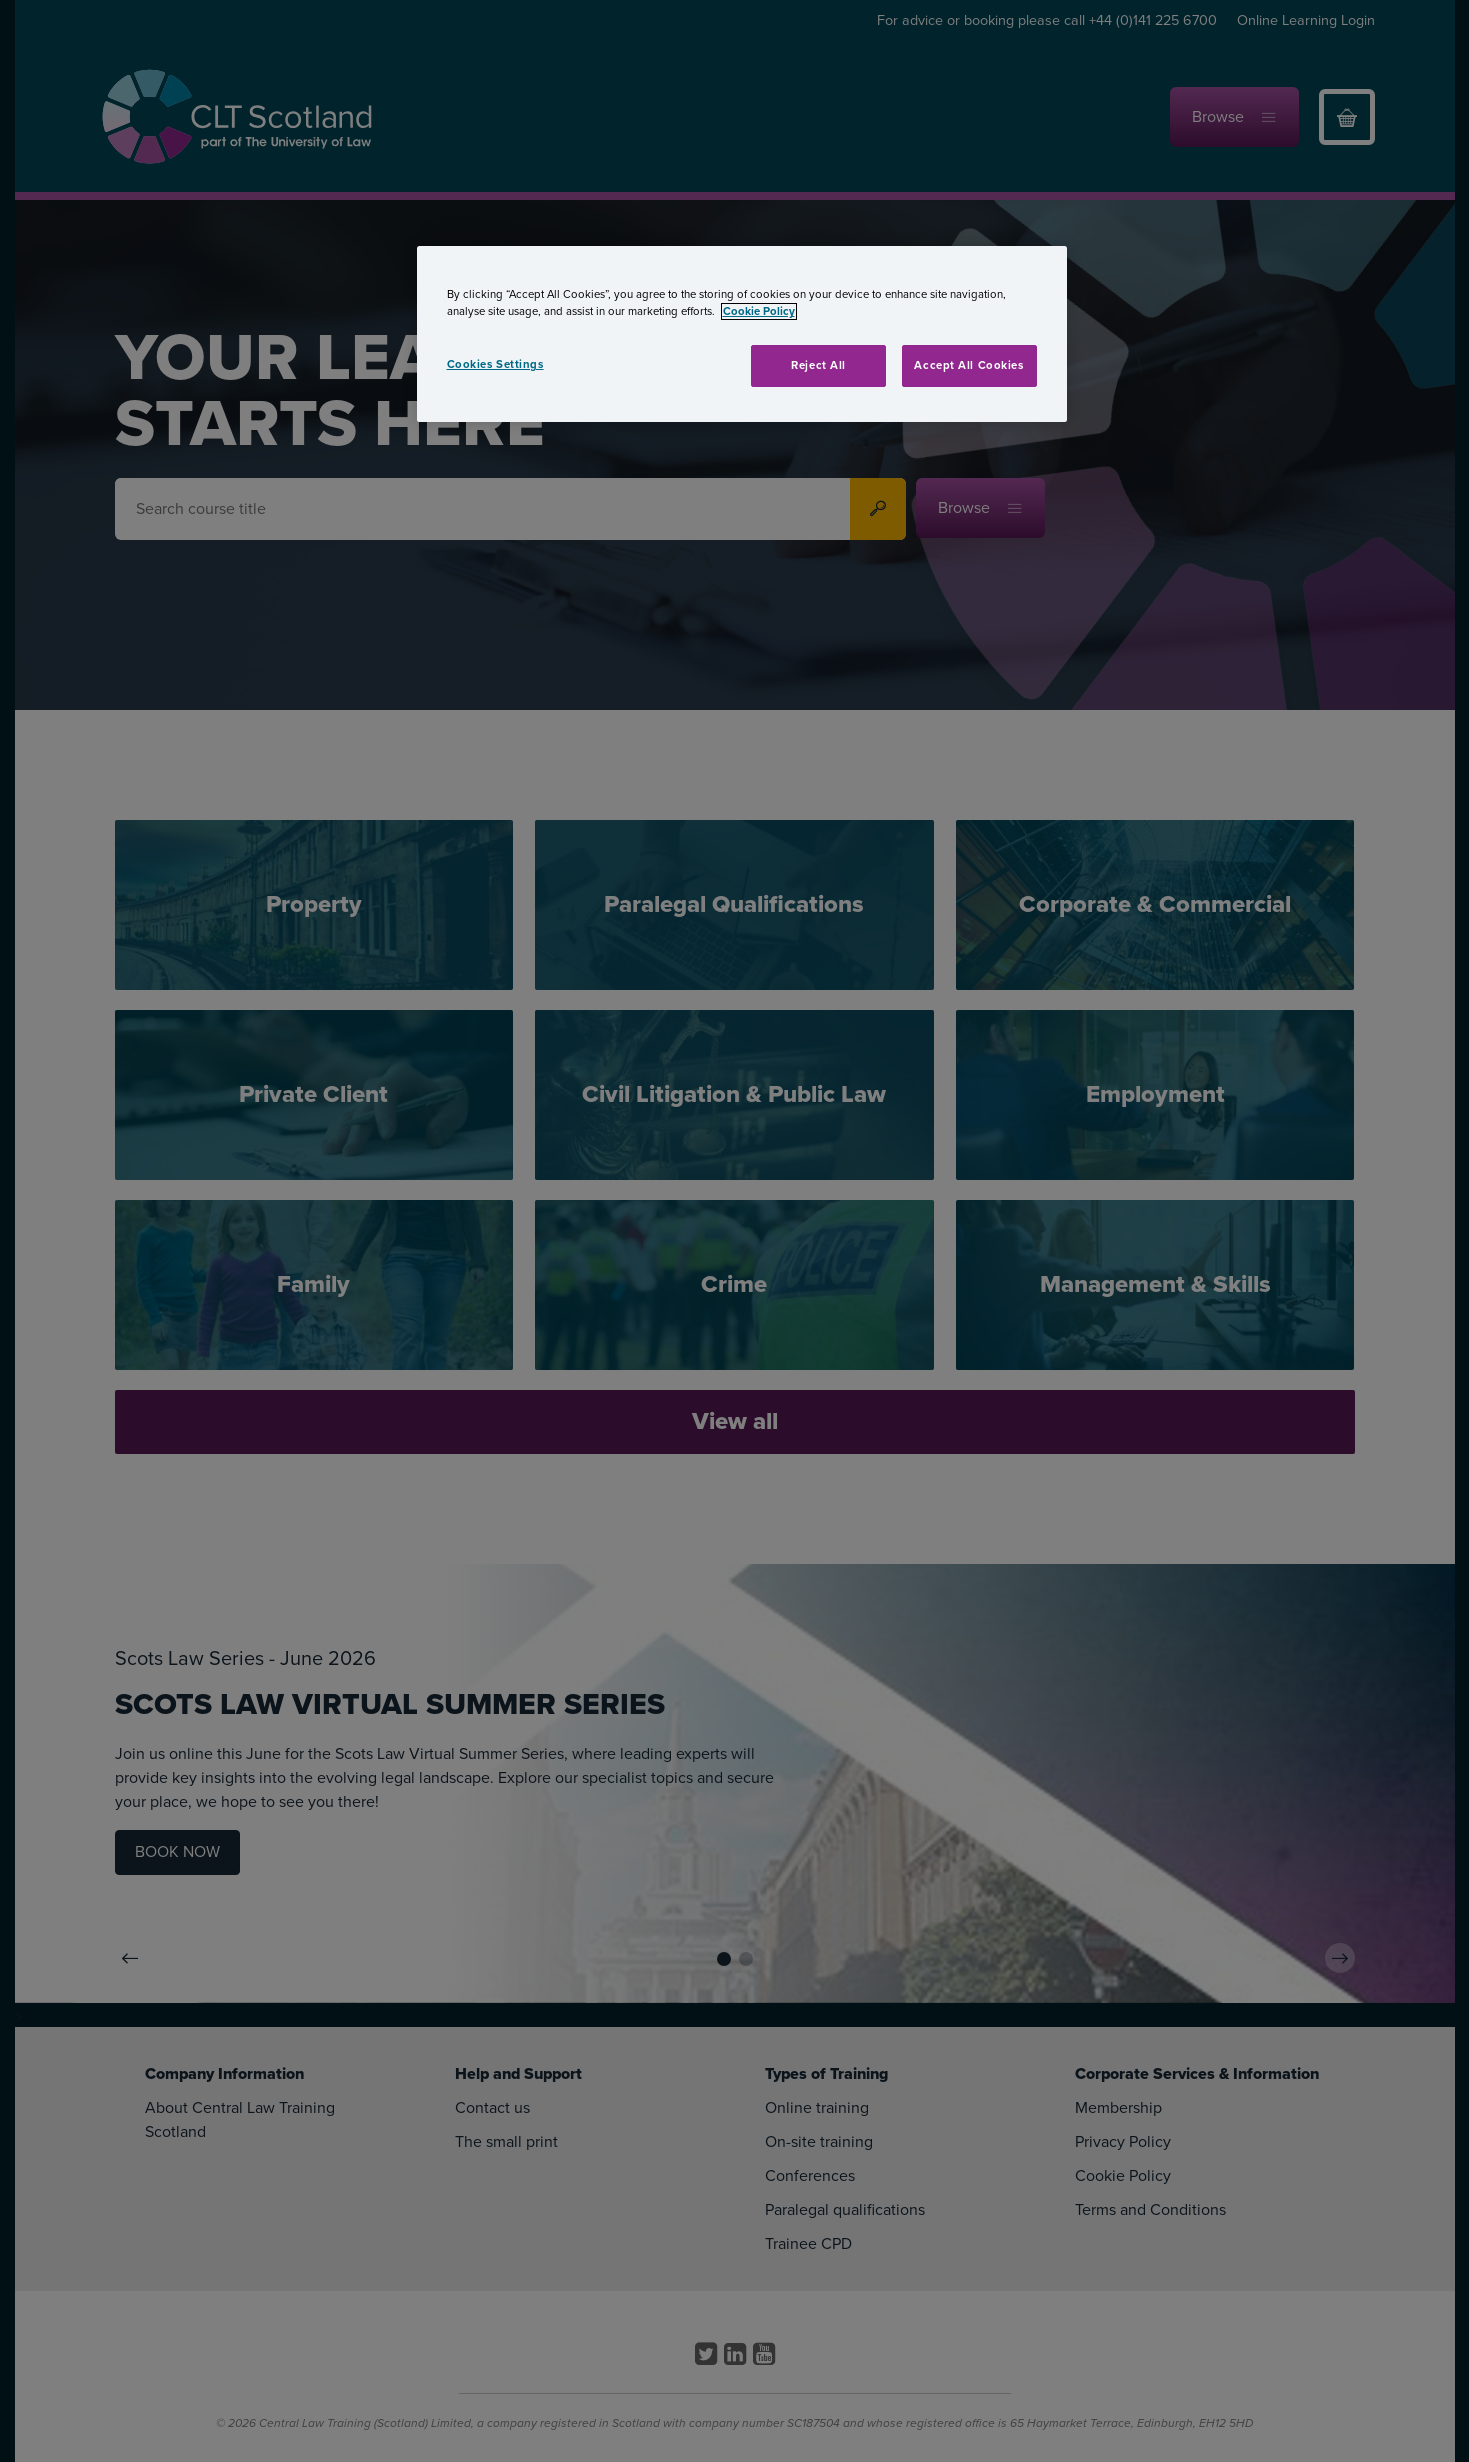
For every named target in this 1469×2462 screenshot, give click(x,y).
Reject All (818, 365)
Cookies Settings (495, 364)
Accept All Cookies (968, 365)
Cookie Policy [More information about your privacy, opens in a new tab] (759, 311)
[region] (742, 334)
